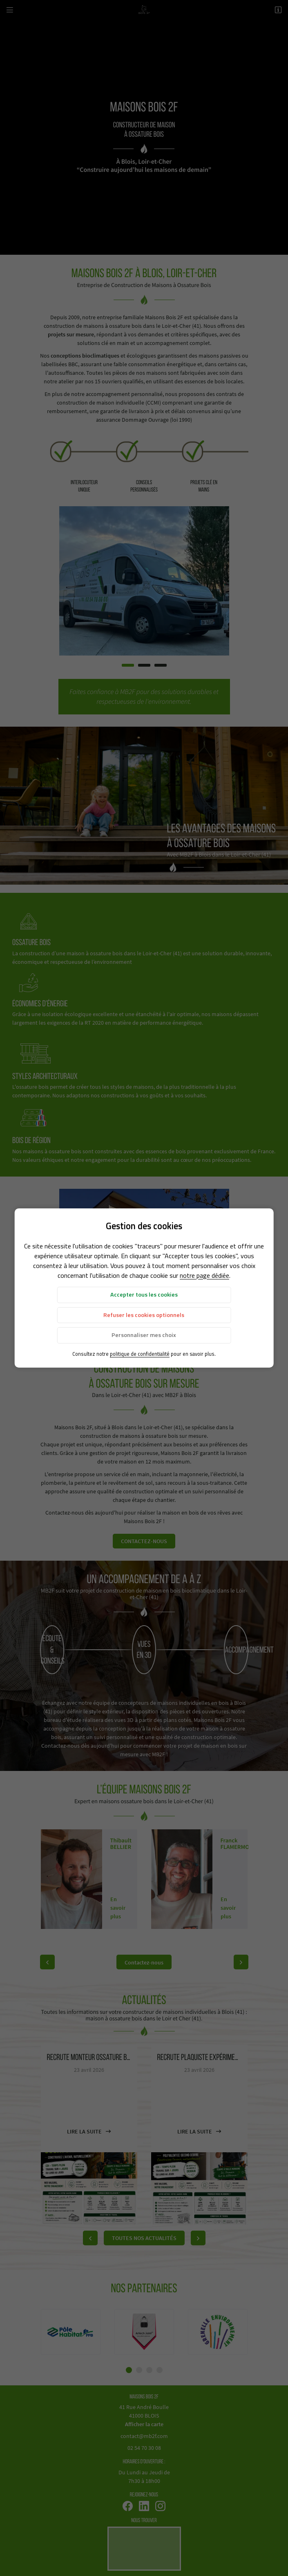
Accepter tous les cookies (144, 1294)
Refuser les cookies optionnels (143, 1314)
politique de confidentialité (140, 1354)
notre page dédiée (204, 1275)
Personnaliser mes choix (144, 1334)
